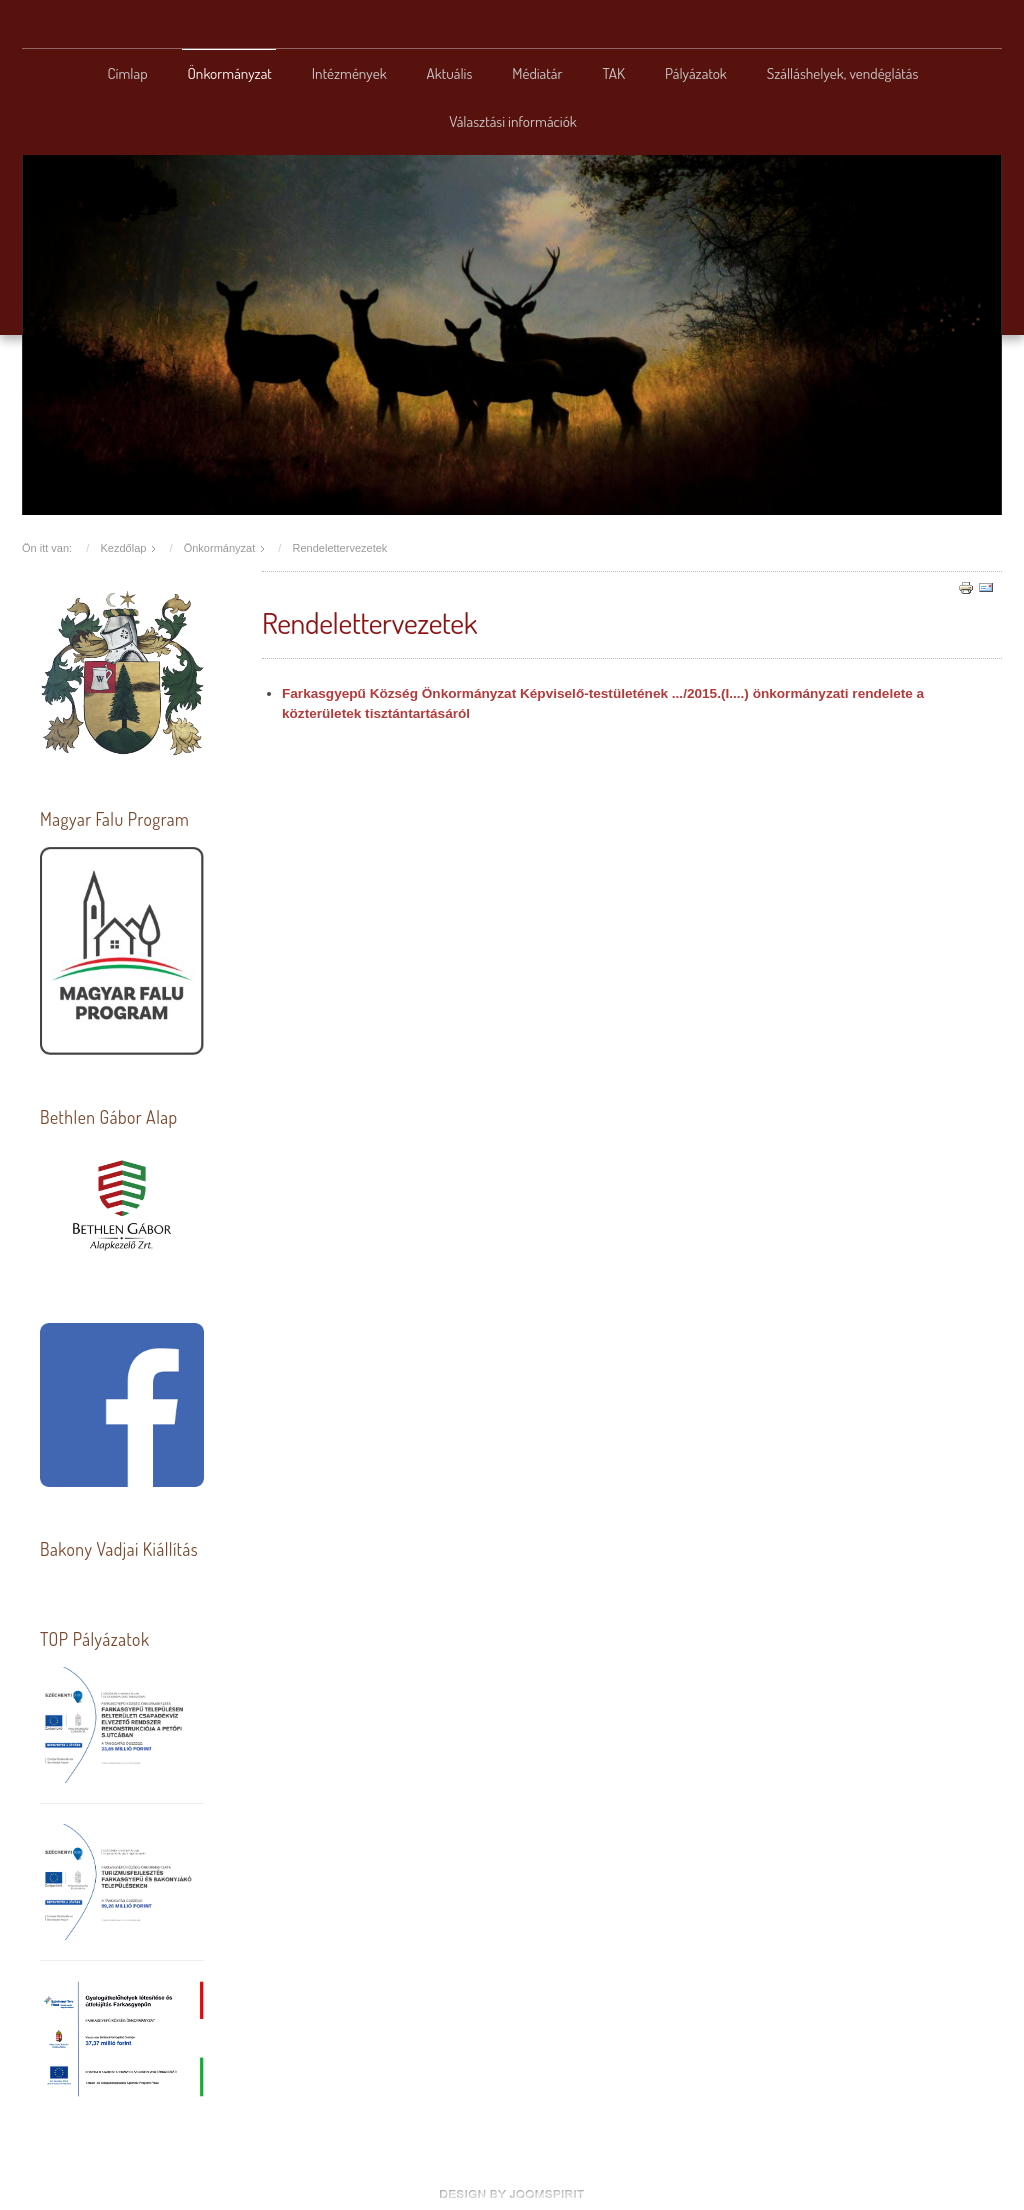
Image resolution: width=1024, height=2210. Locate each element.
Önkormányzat (230, 73)
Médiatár (537, 73)
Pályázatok (696, 73)
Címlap (128, 73)
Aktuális (450, 73)
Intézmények (349, 73)
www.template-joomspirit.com (512, 2194)
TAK (613, 73)
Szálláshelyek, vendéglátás (843, 73)
